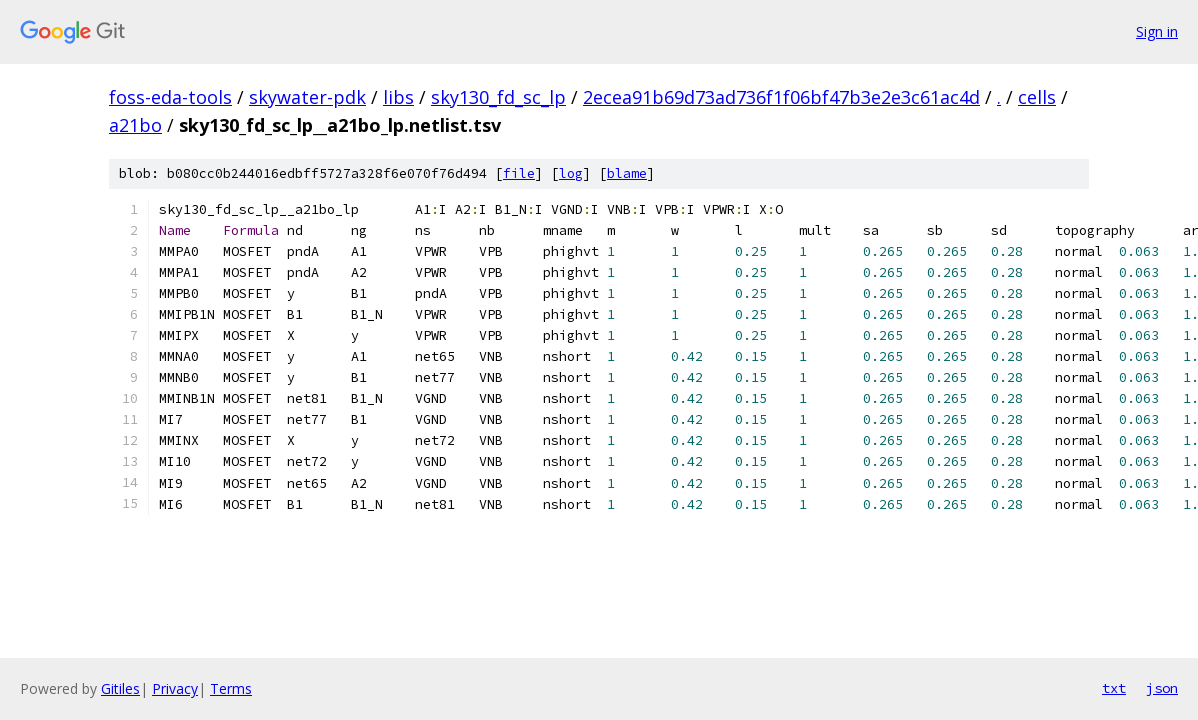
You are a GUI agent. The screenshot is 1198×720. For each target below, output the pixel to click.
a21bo (135, 125)
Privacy (175, 688)
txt (1114, 688)
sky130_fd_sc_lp (498, 97)
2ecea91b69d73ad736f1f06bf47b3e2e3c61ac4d (781, 97)
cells (1037, 97)
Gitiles (120, 688)
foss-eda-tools (170, 97)
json (1162, 688)
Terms (231, 688)
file (519, 173)
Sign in (1157, 31)
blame (627, 173)
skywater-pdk (307, 97)
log (571, 173)
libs (398, 97)
